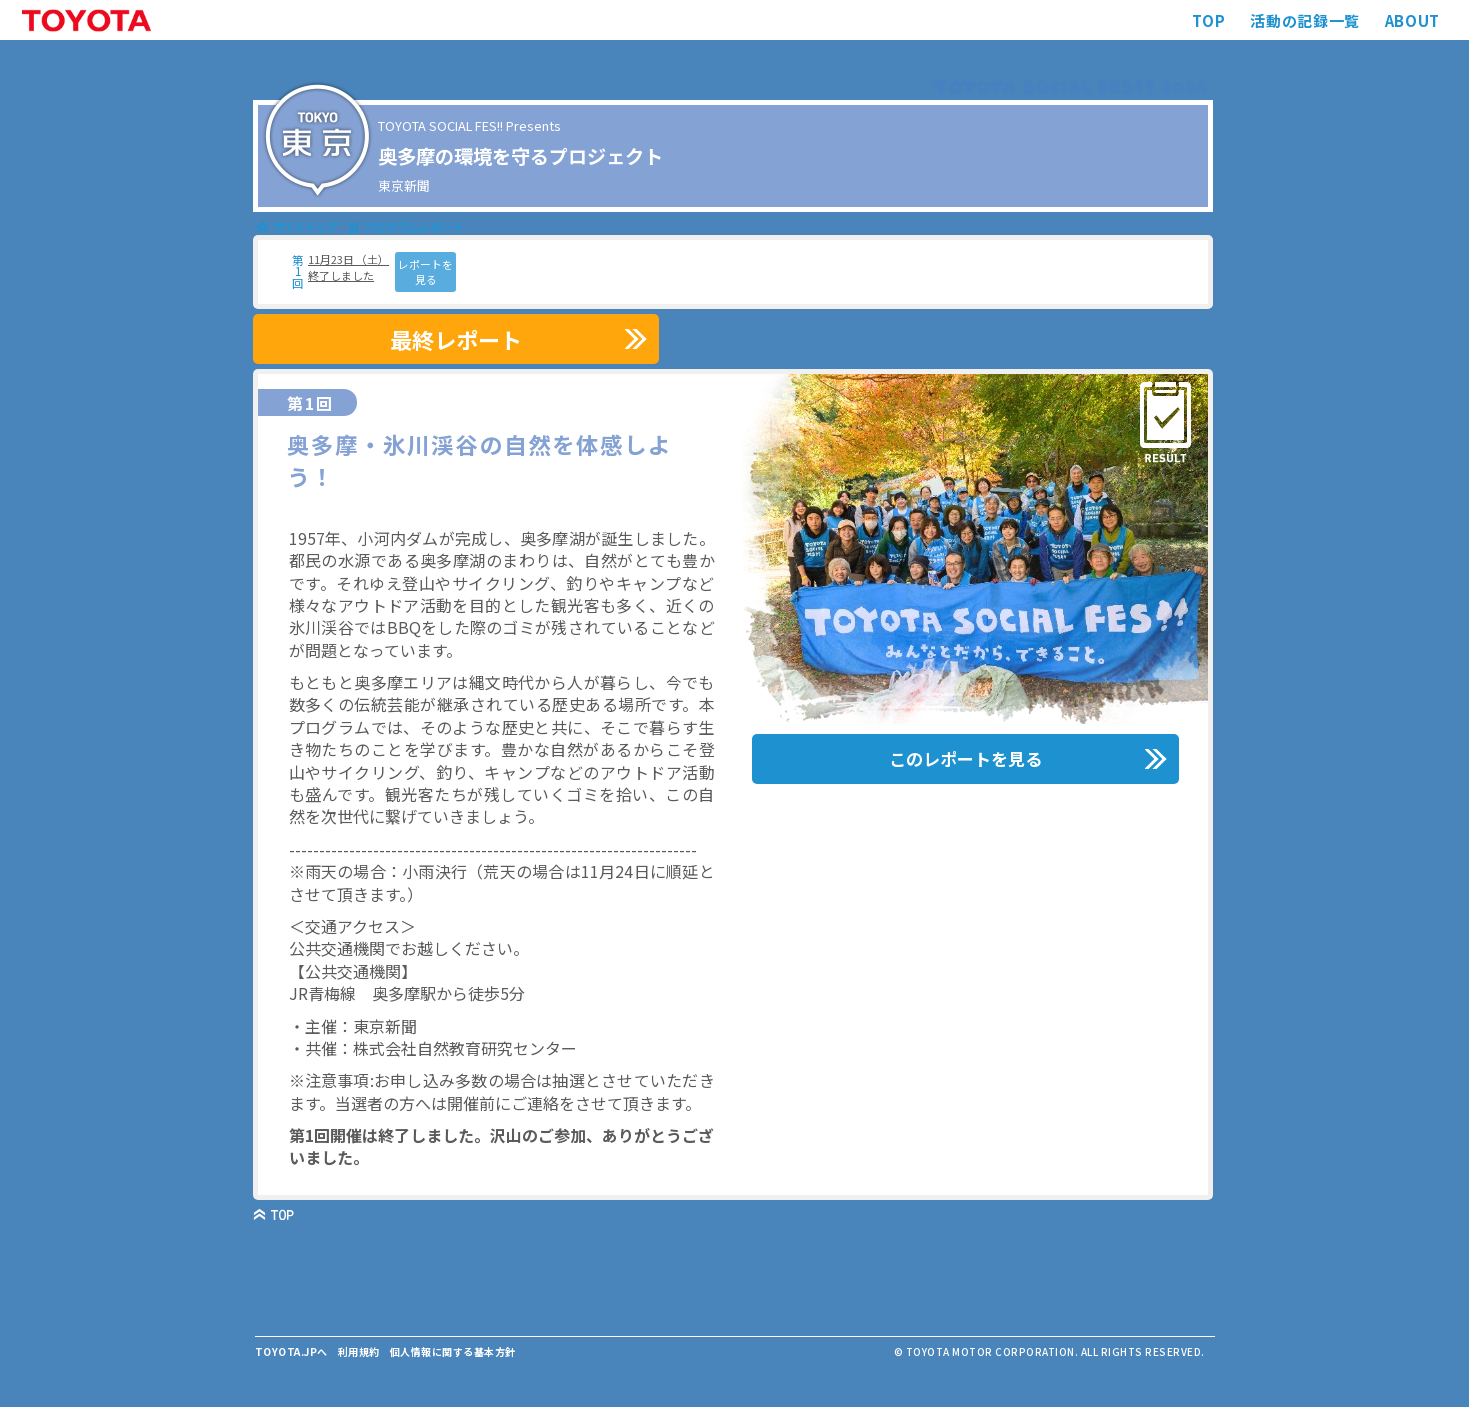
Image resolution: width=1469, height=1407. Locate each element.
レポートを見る (425, 271)
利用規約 (359, 1351)
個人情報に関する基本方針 (453, 1351)
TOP (1208, 20)
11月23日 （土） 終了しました (348, 267)
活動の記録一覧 (1304, 20)
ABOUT (1412, 20)
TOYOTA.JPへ (291, 1351)
